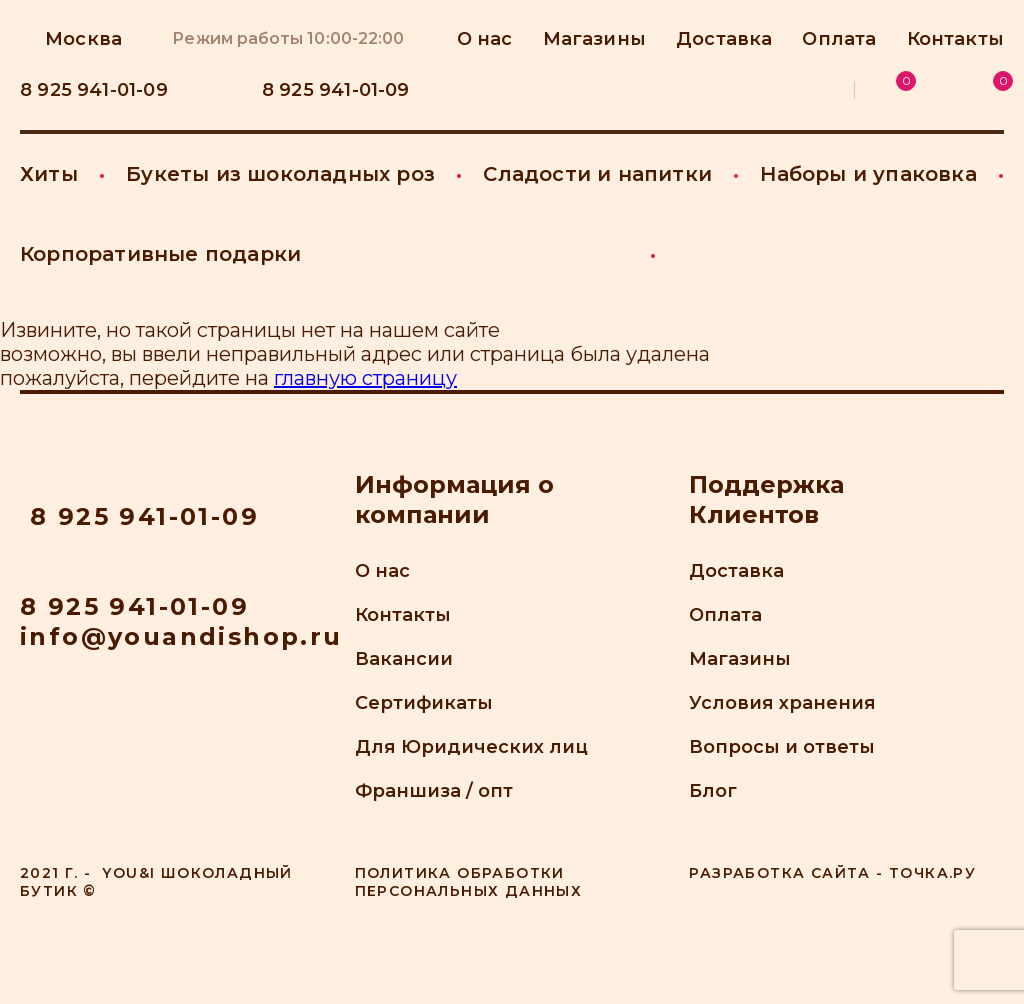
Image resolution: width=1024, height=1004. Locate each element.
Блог (713, 791)
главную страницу (365, 378)
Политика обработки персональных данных (469, 882)
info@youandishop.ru (181, 636)
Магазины (740, 659)
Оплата (839, 39)
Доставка (724, 39)
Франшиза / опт (434, 791)
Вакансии (404, 659)
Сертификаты (424, 703)
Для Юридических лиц (471, 747)
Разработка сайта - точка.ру (832, 873)
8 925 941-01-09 (134, 606)
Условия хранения (782, 703)
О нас (382, 571)
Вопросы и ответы (782, 747)
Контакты (955, 39)
